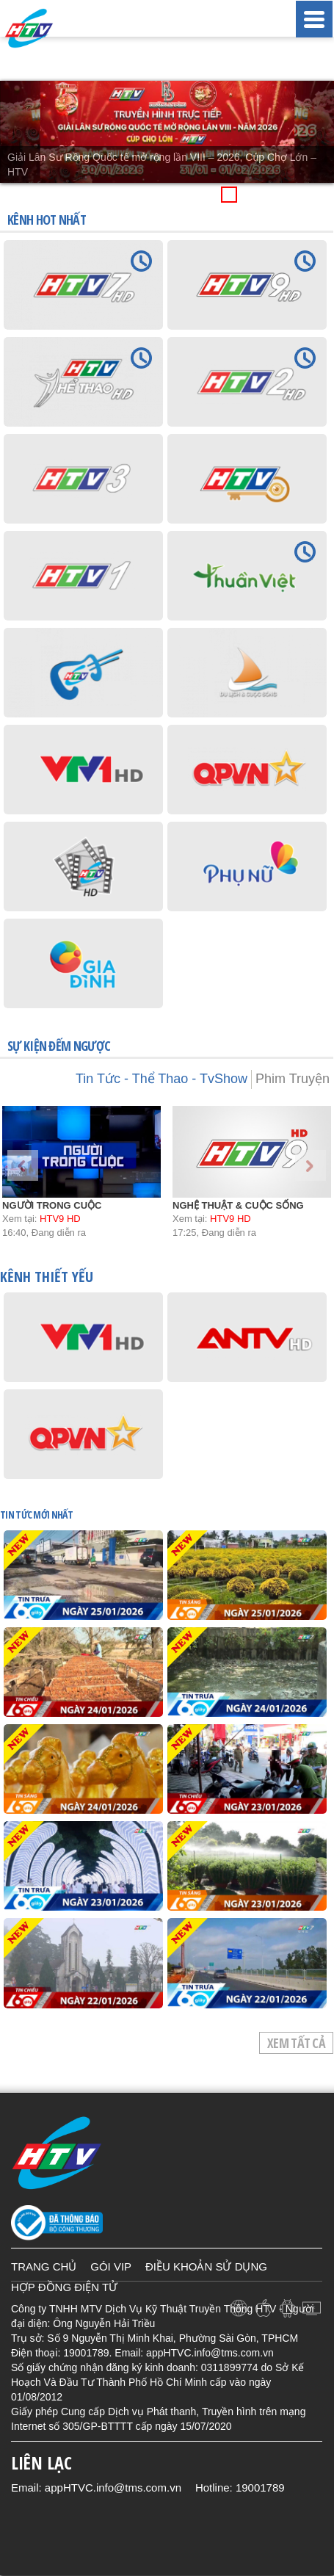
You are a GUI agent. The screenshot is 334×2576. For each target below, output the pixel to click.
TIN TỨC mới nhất (36, 1515)
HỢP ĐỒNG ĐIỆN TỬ (64, 2287)
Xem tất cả (296, 2043)
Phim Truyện (292, 1078)
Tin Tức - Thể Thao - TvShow (161, 1078)
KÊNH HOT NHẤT (46, 219)
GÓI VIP (110, 2266)
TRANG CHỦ (43, 2266)
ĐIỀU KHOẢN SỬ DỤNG (206, 2266)
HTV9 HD (60, 1218)
